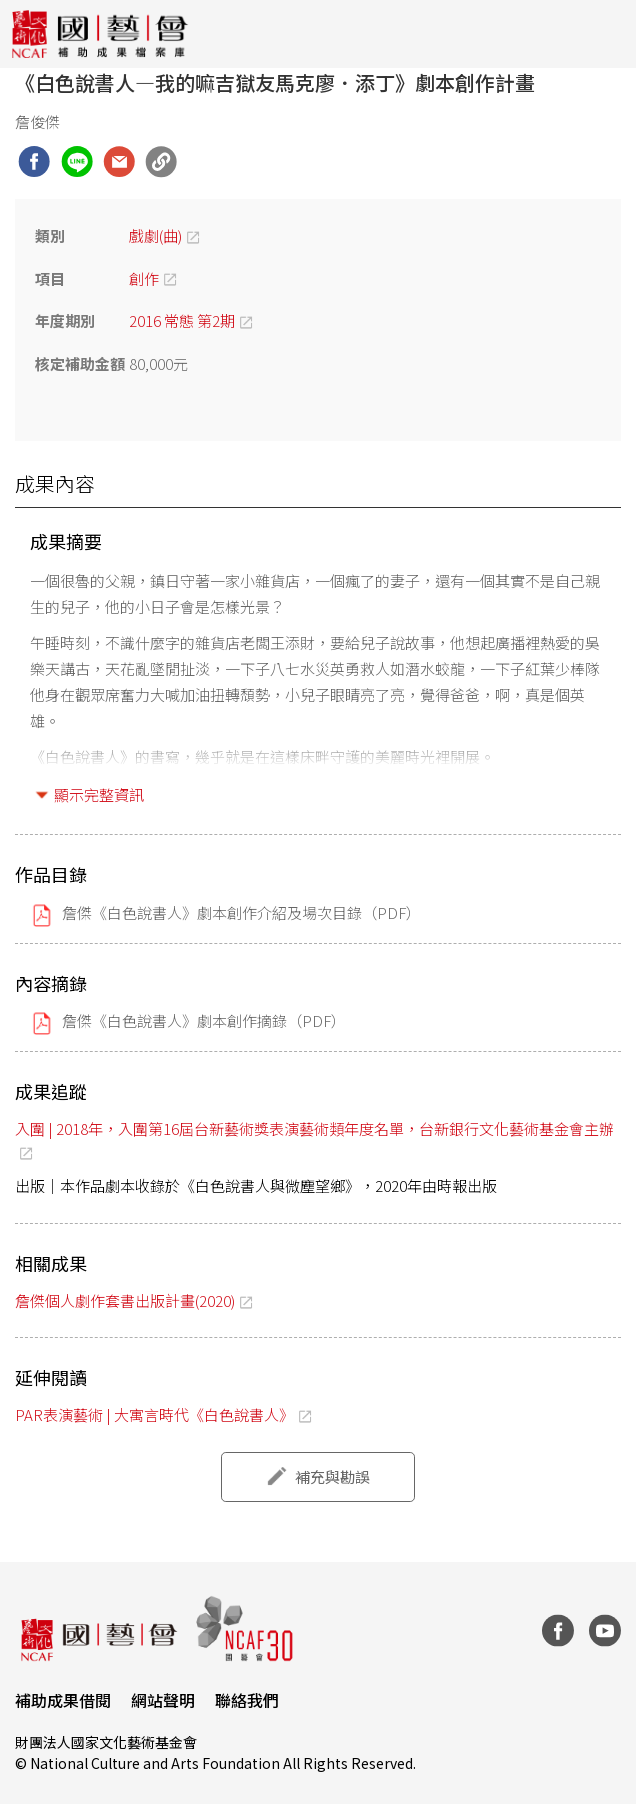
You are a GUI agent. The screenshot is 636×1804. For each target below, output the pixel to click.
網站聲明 (163, 1700)
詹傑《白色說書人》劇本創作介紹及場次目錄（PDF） (241, 912)
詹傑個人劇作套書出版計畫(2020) (125, 1300)
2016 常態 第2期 (182, 320)
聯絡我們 (247, 1700)
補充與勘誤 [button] (332, 1476)
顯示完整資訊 (99, 794)
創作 (144, 278)
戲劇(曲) (155, 235)
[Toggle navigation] (606, 34)
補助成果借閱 (63, 1700)
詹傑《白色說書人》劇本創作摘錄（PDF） (204, 1020)
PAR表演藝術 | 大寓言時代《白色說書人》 (154, 1414)
